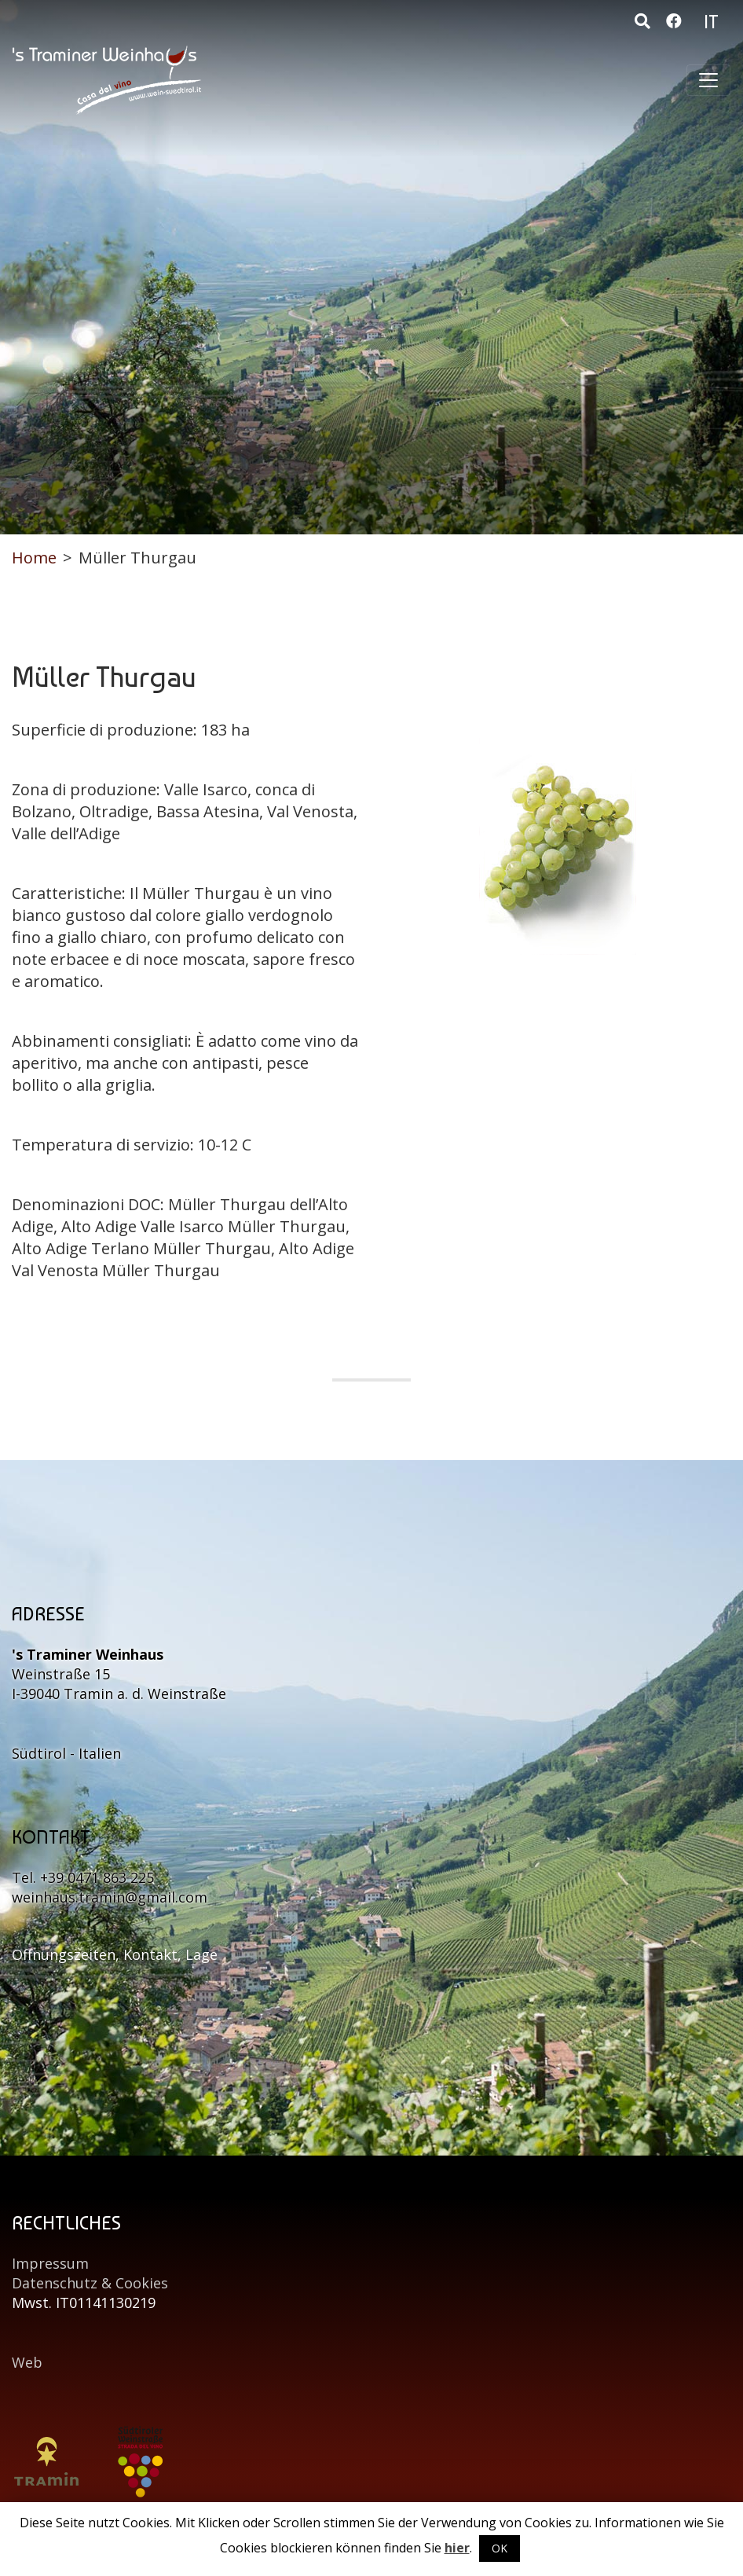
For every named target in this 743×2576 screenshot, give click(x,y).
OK (499, 2548)
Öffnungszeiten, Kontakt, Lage (115, 1954)
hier (457, 2547)
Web (27, 2362)
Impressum (50, 2263)
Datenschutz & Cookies (90, 2282)
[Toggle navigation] (708, 80)
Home (34, 557)
